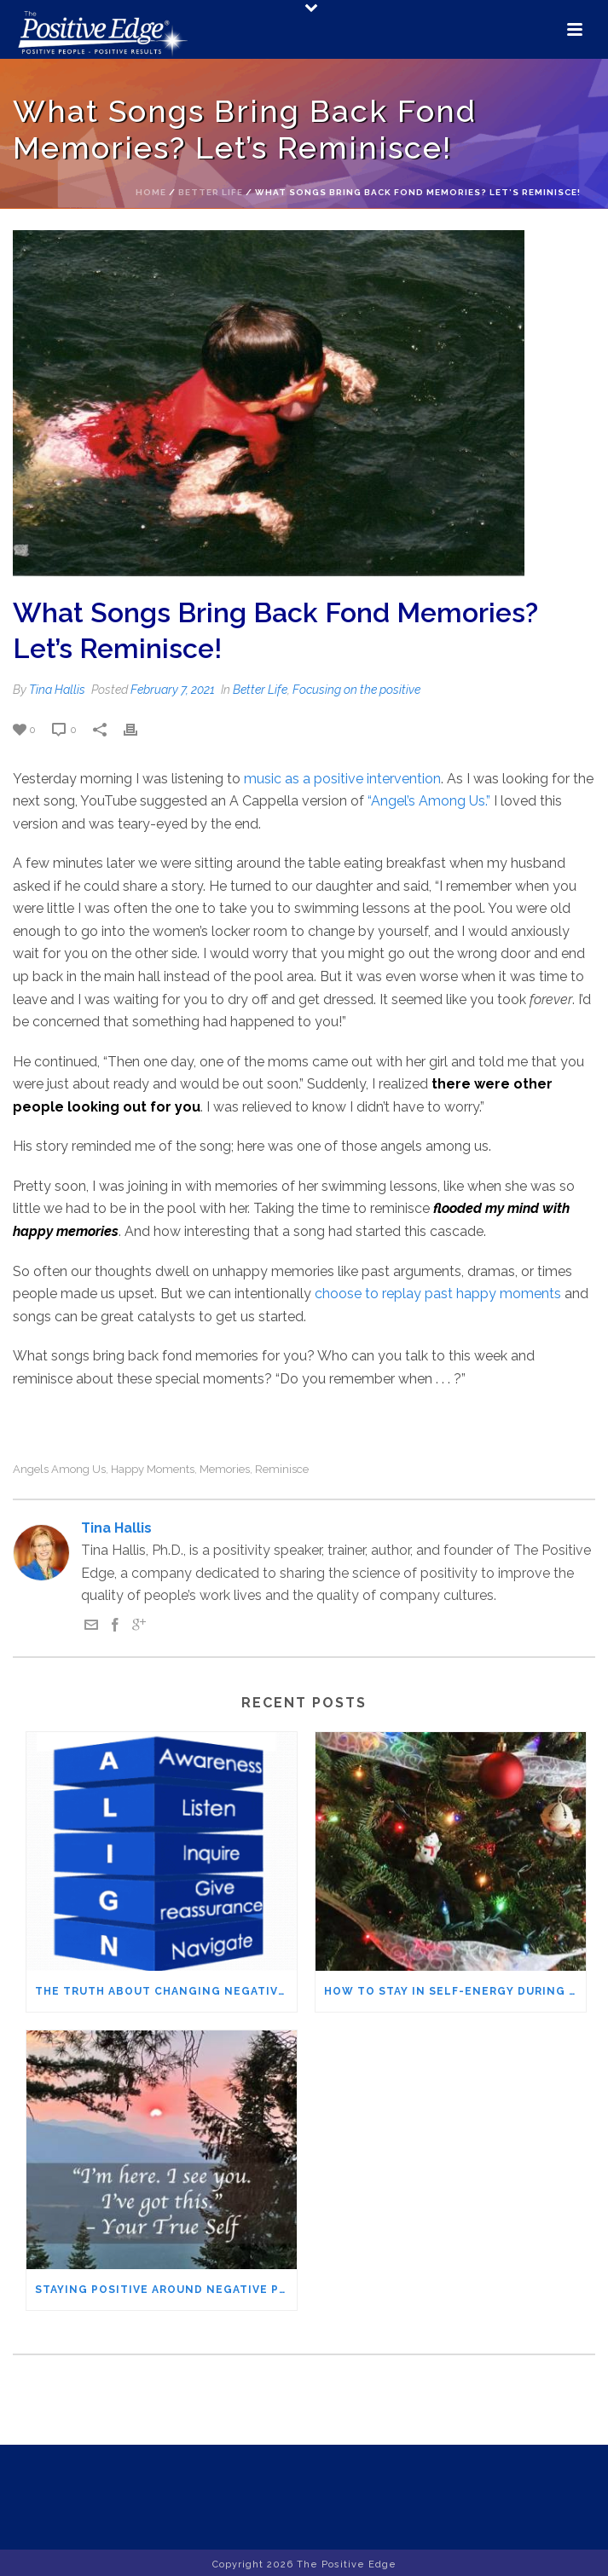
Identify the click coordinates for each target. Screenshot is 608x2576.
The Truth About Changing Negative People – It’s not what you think (166, 1991)
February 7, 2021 (172, 689)
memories (225, 1469)
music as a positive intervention (340, 779)
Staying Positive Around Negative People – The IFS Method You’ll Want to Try (166, 2290)
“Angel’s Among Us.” (429, 801)
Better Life (210, 192)
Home (151, 192)
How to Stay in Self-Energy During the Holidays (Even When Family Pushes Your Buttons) (455, 1991)
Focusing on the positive (356, 689)
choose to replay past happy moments (440, 1293)
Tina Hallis (57, 689)
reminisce (282, 1469)
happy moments (152, 1469)
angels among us (59, 1469)
